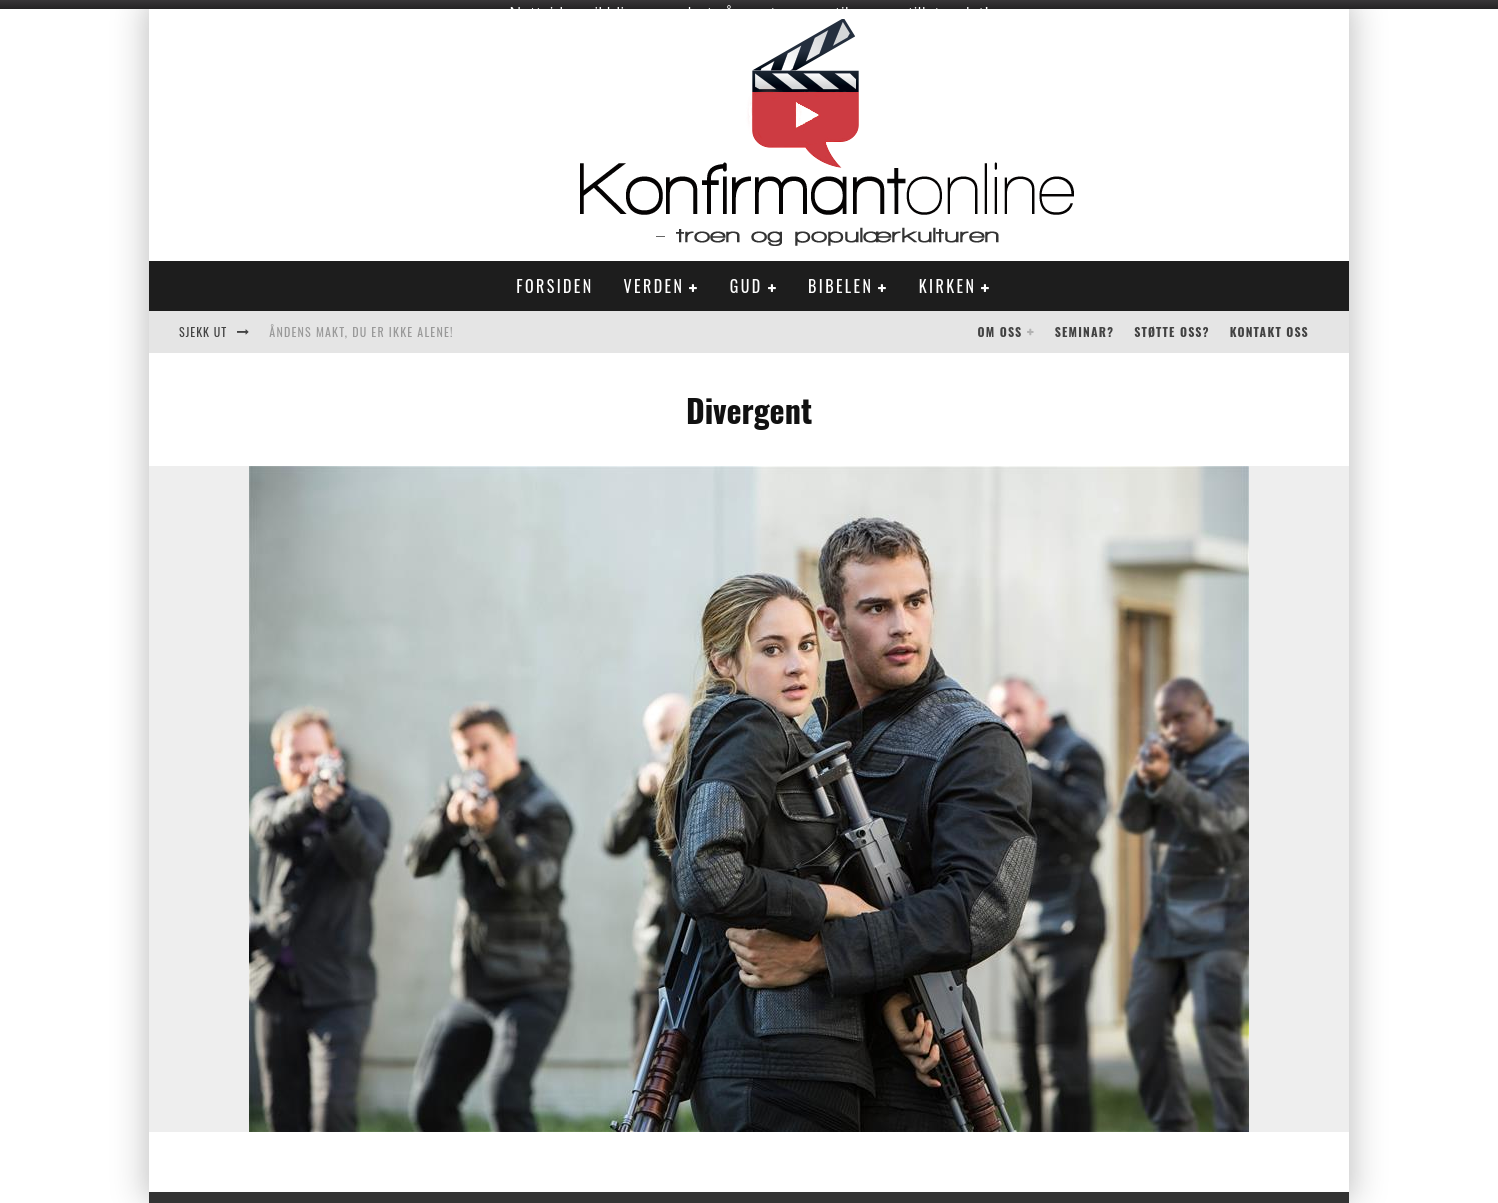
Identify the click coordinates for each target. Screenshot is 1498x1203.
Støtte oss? (1171, 322)
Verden (654, 277)
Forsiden (554, 277)
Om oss (1000, 322)
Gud (746, 277)
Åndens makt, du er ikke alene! (361, 322)
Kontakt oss (1269, 322)
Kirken (947, 277)
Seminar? (1085, 322)
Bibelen (840, 277)
